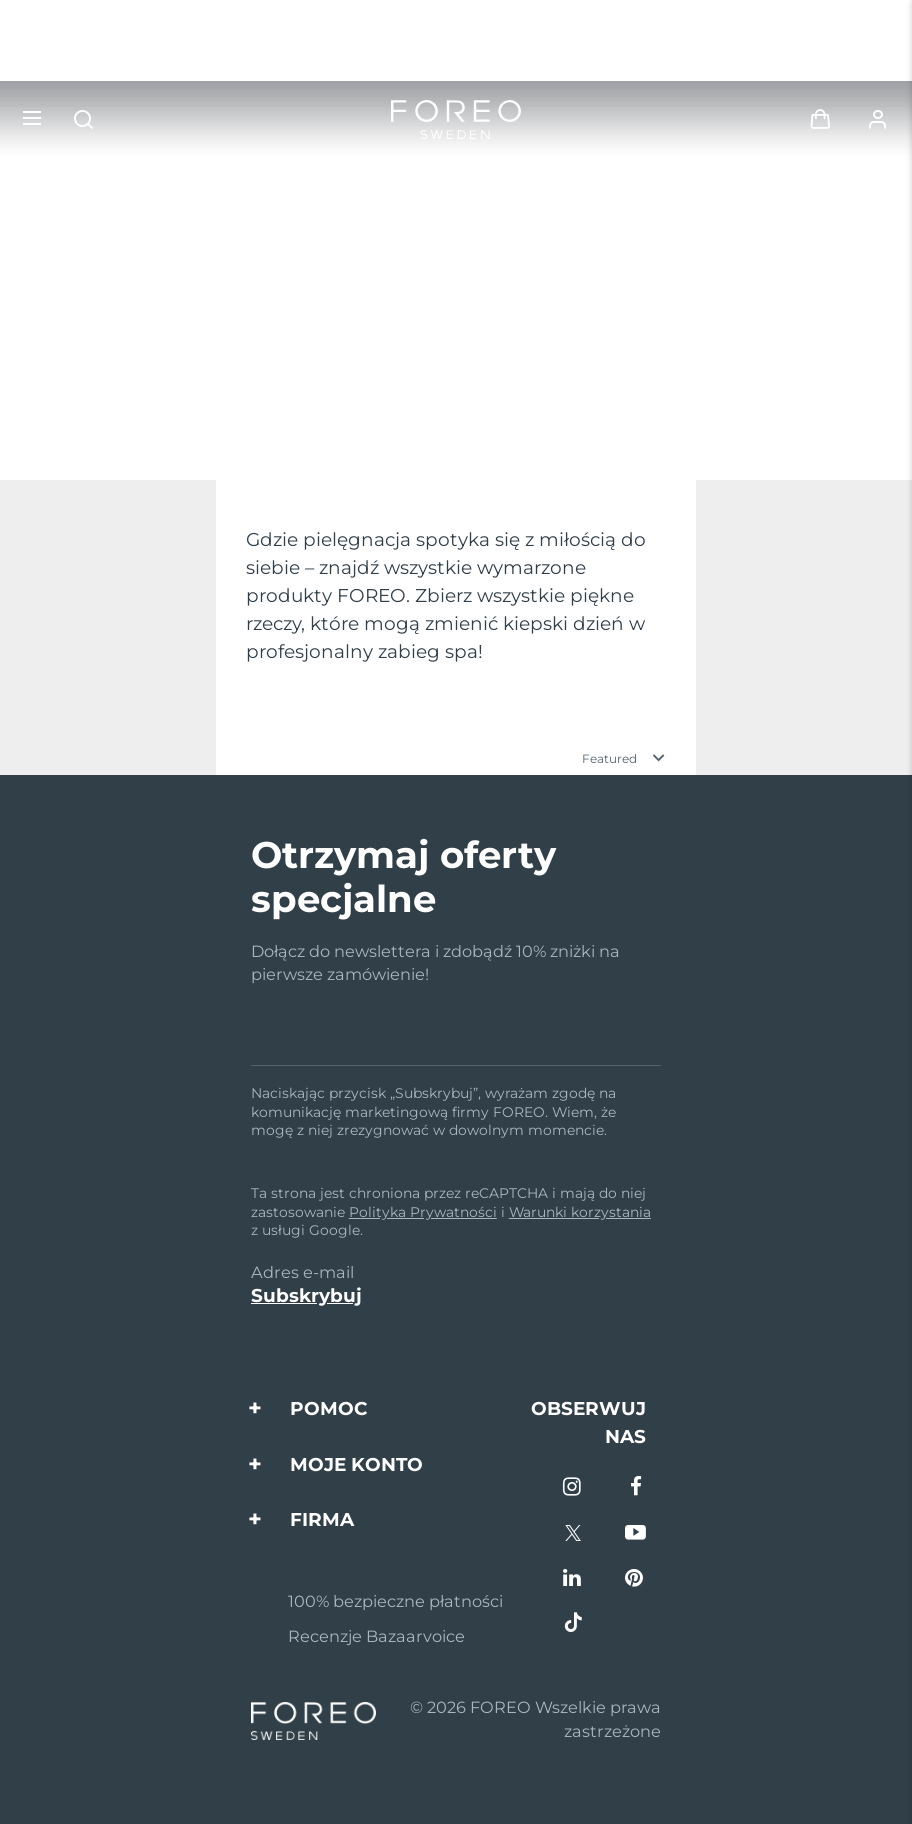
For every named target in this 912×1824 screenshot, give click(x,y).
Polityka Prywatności (423, 1212)
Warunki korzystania (580, 1212)
